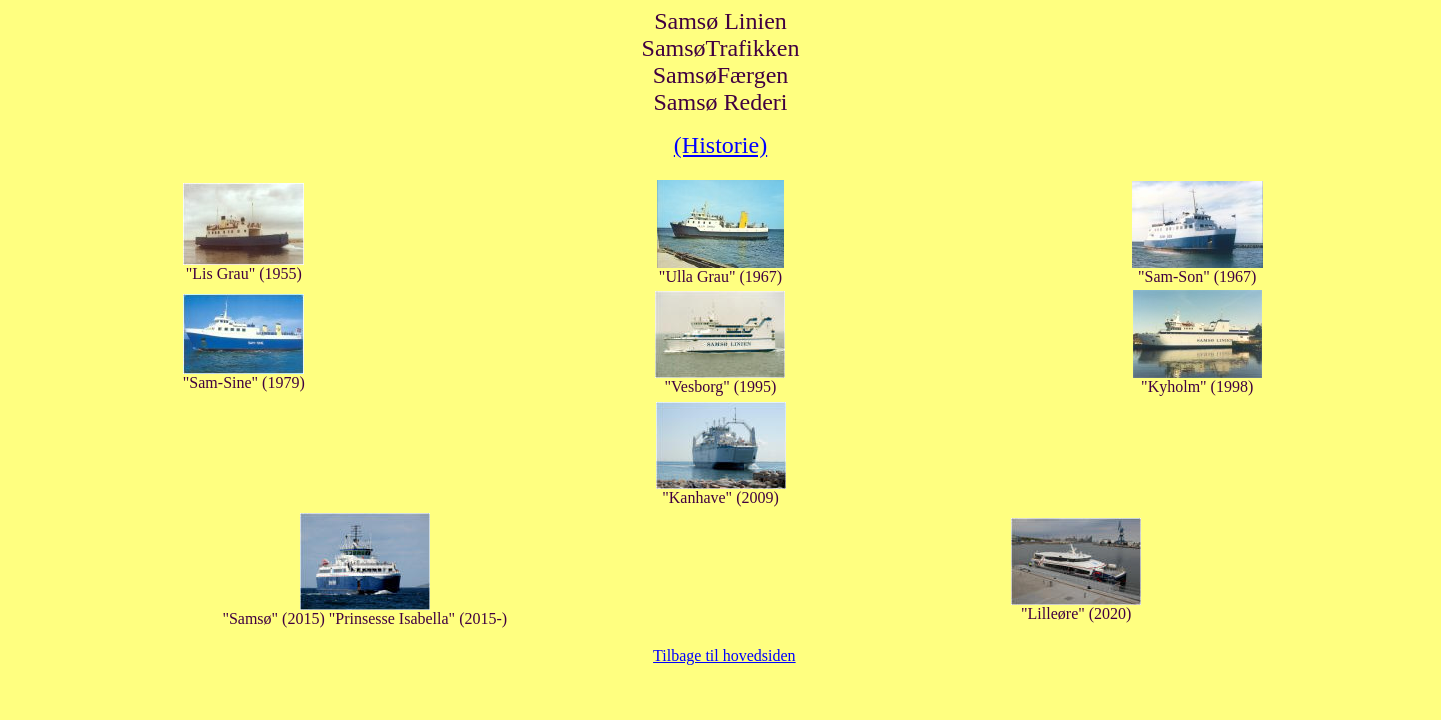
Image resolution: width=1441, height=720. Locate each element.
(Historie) (720, 145)
